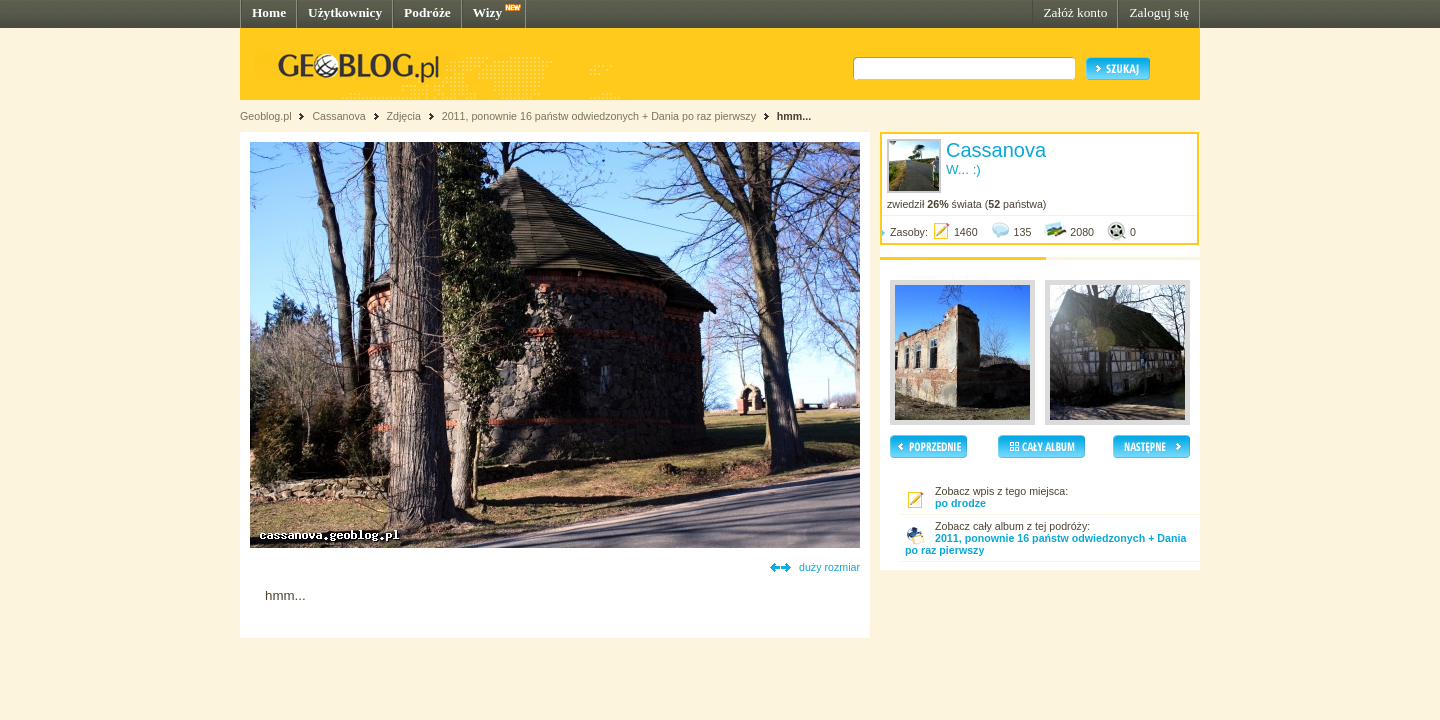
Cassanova (338, 116)
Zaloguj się (1159, 12)
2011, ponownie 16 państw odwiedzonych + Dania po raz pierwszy (599, 116)
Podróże (427, 12)
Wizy (487, 12)
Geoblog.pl (266, 116)
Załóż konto (1075, 12)
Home (269, 12)
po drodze (960, 503)
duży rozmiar (829, 567)
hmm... (794, 116)
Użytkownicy (345, 12)
